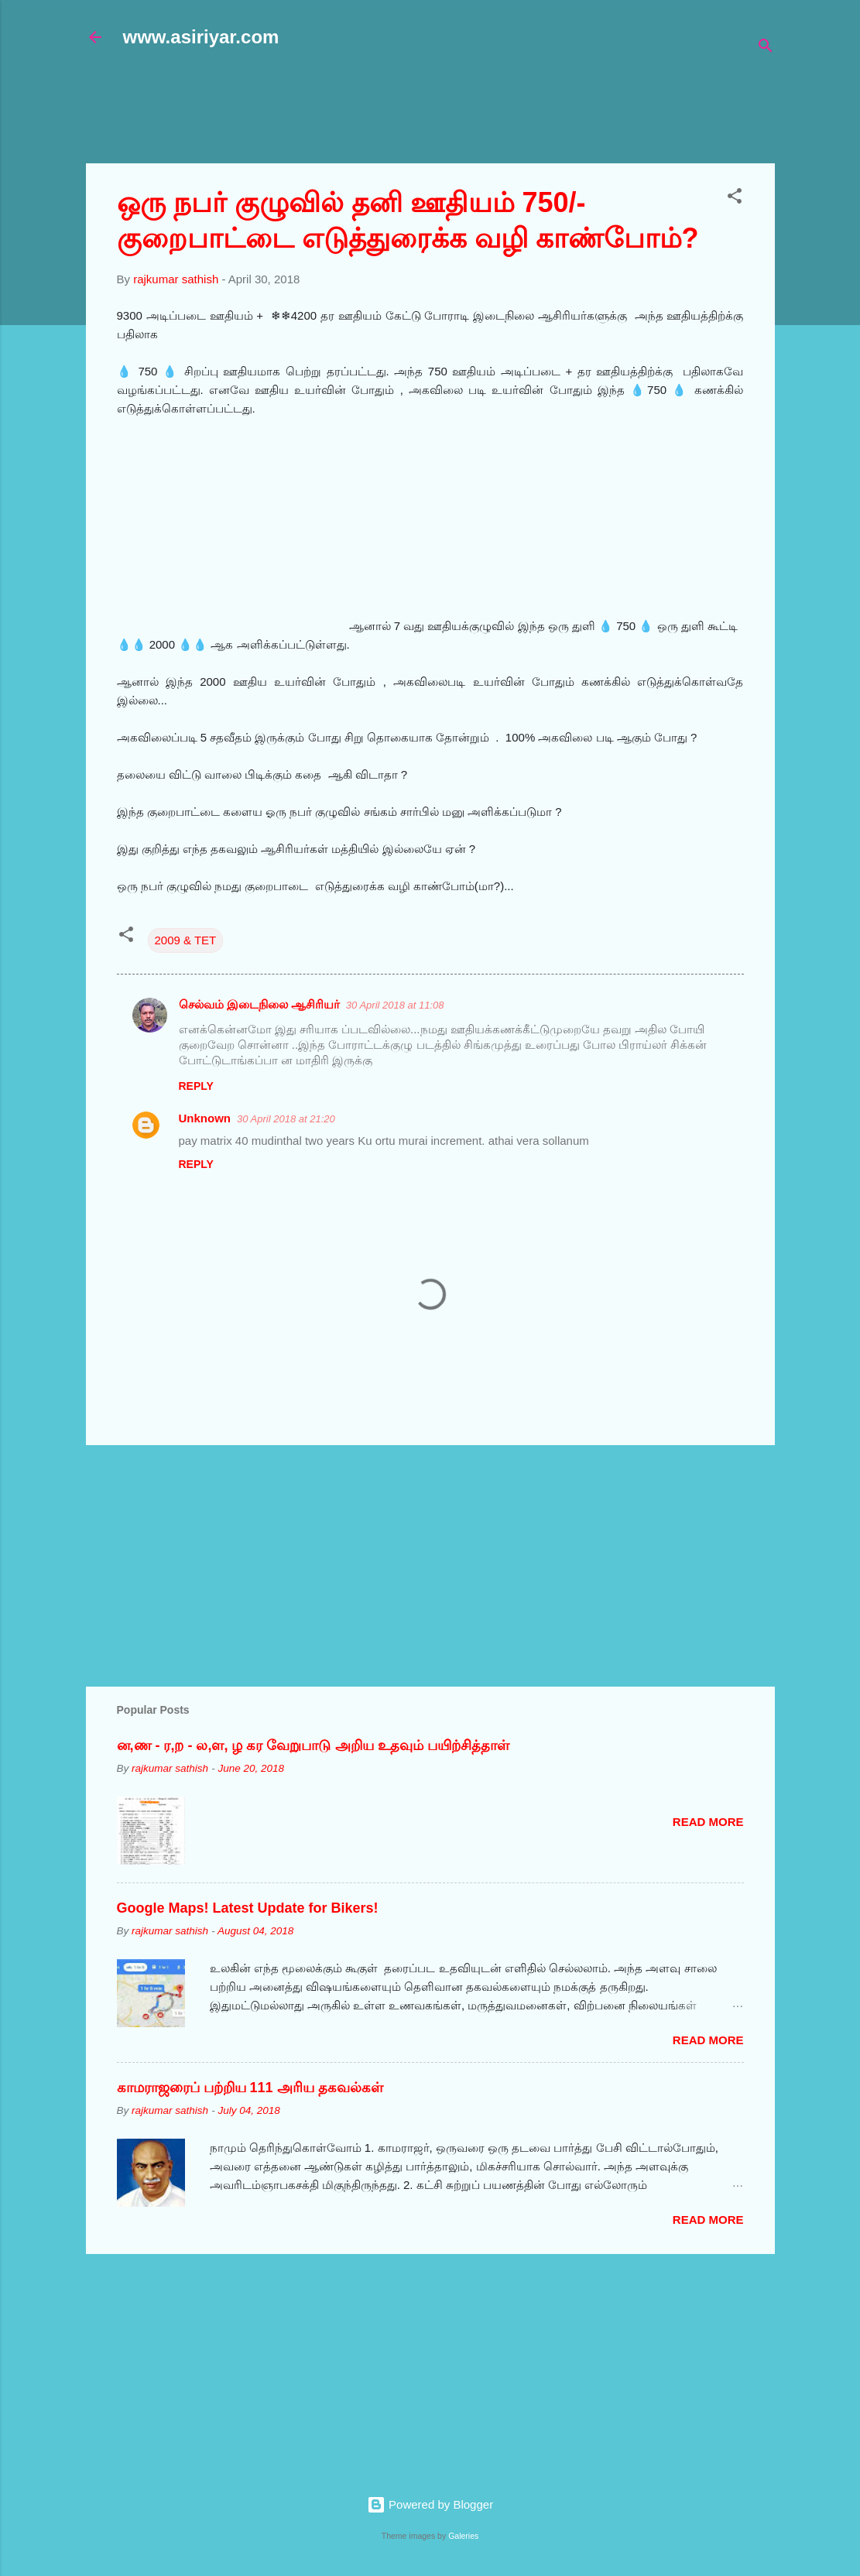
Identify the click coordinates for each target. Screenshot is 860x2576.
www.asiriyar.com (201, 36)
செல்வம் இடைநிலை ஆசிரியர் (259, 1004)
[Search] (765, 48)
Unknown (205, 1118)
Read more (708, 1821)
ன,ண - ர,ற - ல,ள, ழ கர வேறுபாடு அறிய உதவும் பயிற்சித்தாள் (313, 1745)
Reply (196, 1086)
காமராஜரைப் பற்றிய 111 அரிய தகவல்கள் (250, 2087)
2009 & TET (186, 940)
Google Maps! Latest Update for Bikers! (248, 1908)
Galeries (463, 2535)
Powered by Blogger (430, 2504)
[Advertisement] (461, 114)
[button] (734, 199)
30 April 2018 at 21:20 (286, 1119)
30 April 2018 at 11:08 (395, 1005)
